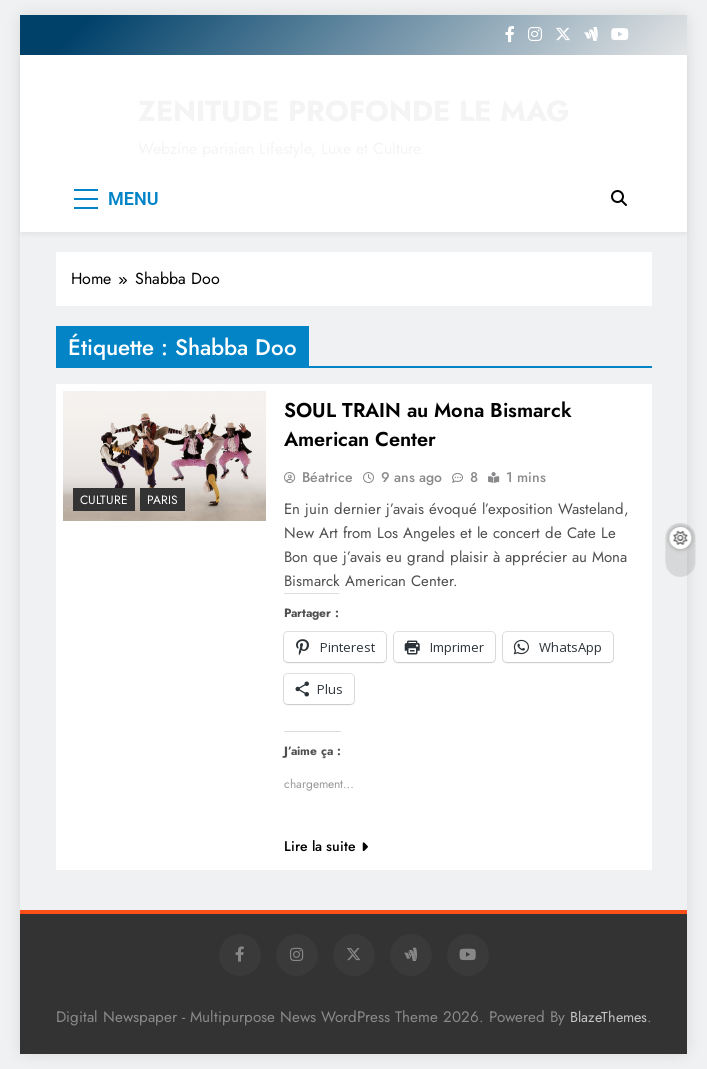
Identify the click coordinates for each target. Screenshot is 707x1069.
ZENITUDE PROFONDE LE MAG (354, 111)
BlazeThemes (608, 1017)
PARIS (162, 500)
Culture (104, 500)
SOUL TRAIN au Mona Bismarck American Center (428, 425)
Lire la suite (326, 846)
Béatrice (327, 477)
